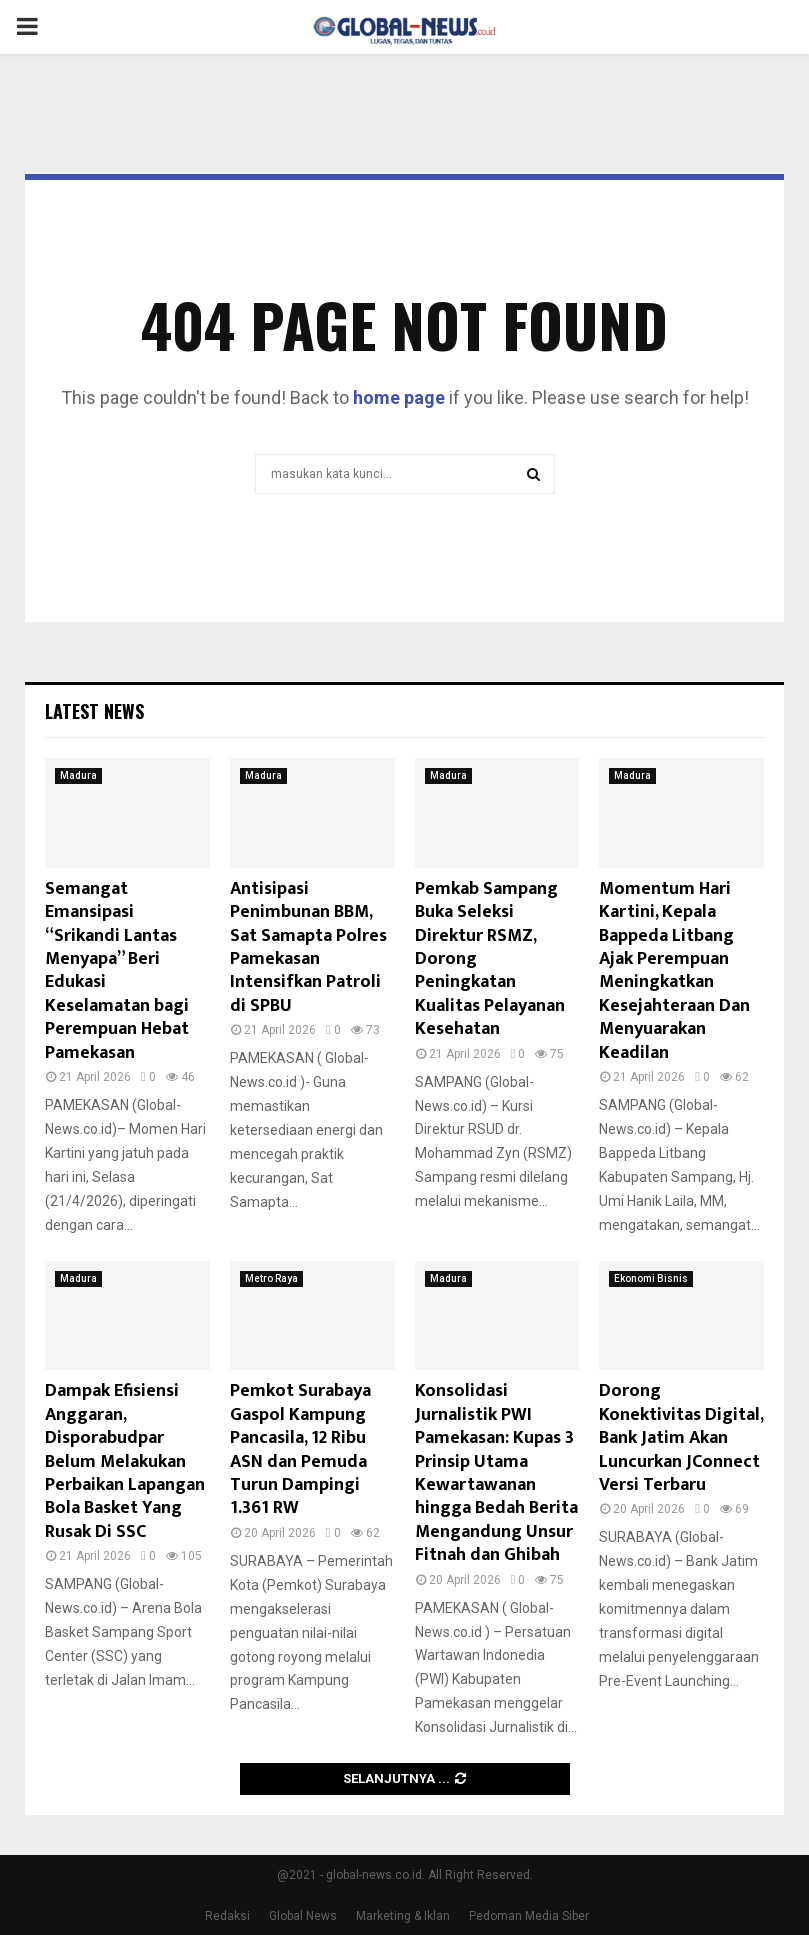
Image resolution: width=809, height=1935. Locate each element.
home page (399, 397)
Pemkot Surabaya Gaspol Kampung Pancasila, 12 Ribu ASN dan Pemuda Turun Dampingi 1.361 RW (300, 1449)
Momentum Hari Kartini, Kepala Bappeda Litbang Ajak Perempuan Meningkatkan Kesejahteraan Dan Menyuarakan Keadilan (674, 971)
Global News (303, 1916)
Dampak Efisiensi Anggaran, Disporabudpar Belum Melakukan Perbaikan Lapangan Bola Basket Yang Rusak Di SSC (125, 1461)
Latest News (94, 711)
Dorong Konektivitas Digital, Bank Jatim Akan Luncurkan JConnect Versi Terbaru (681, 1438)
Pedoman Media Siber (529, 1916)
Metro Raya (271, 1278)
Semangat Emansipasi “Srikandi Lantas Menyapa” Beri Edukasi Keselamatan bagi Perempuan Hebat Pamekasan (117, 971)
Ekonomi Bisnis (651, 1278)
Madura (78, 775)
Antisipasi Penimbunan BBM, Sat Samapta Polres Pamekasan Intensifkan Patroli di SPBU (308, 947)
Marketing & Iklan (403, 1916)
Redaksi (227, 1916)
